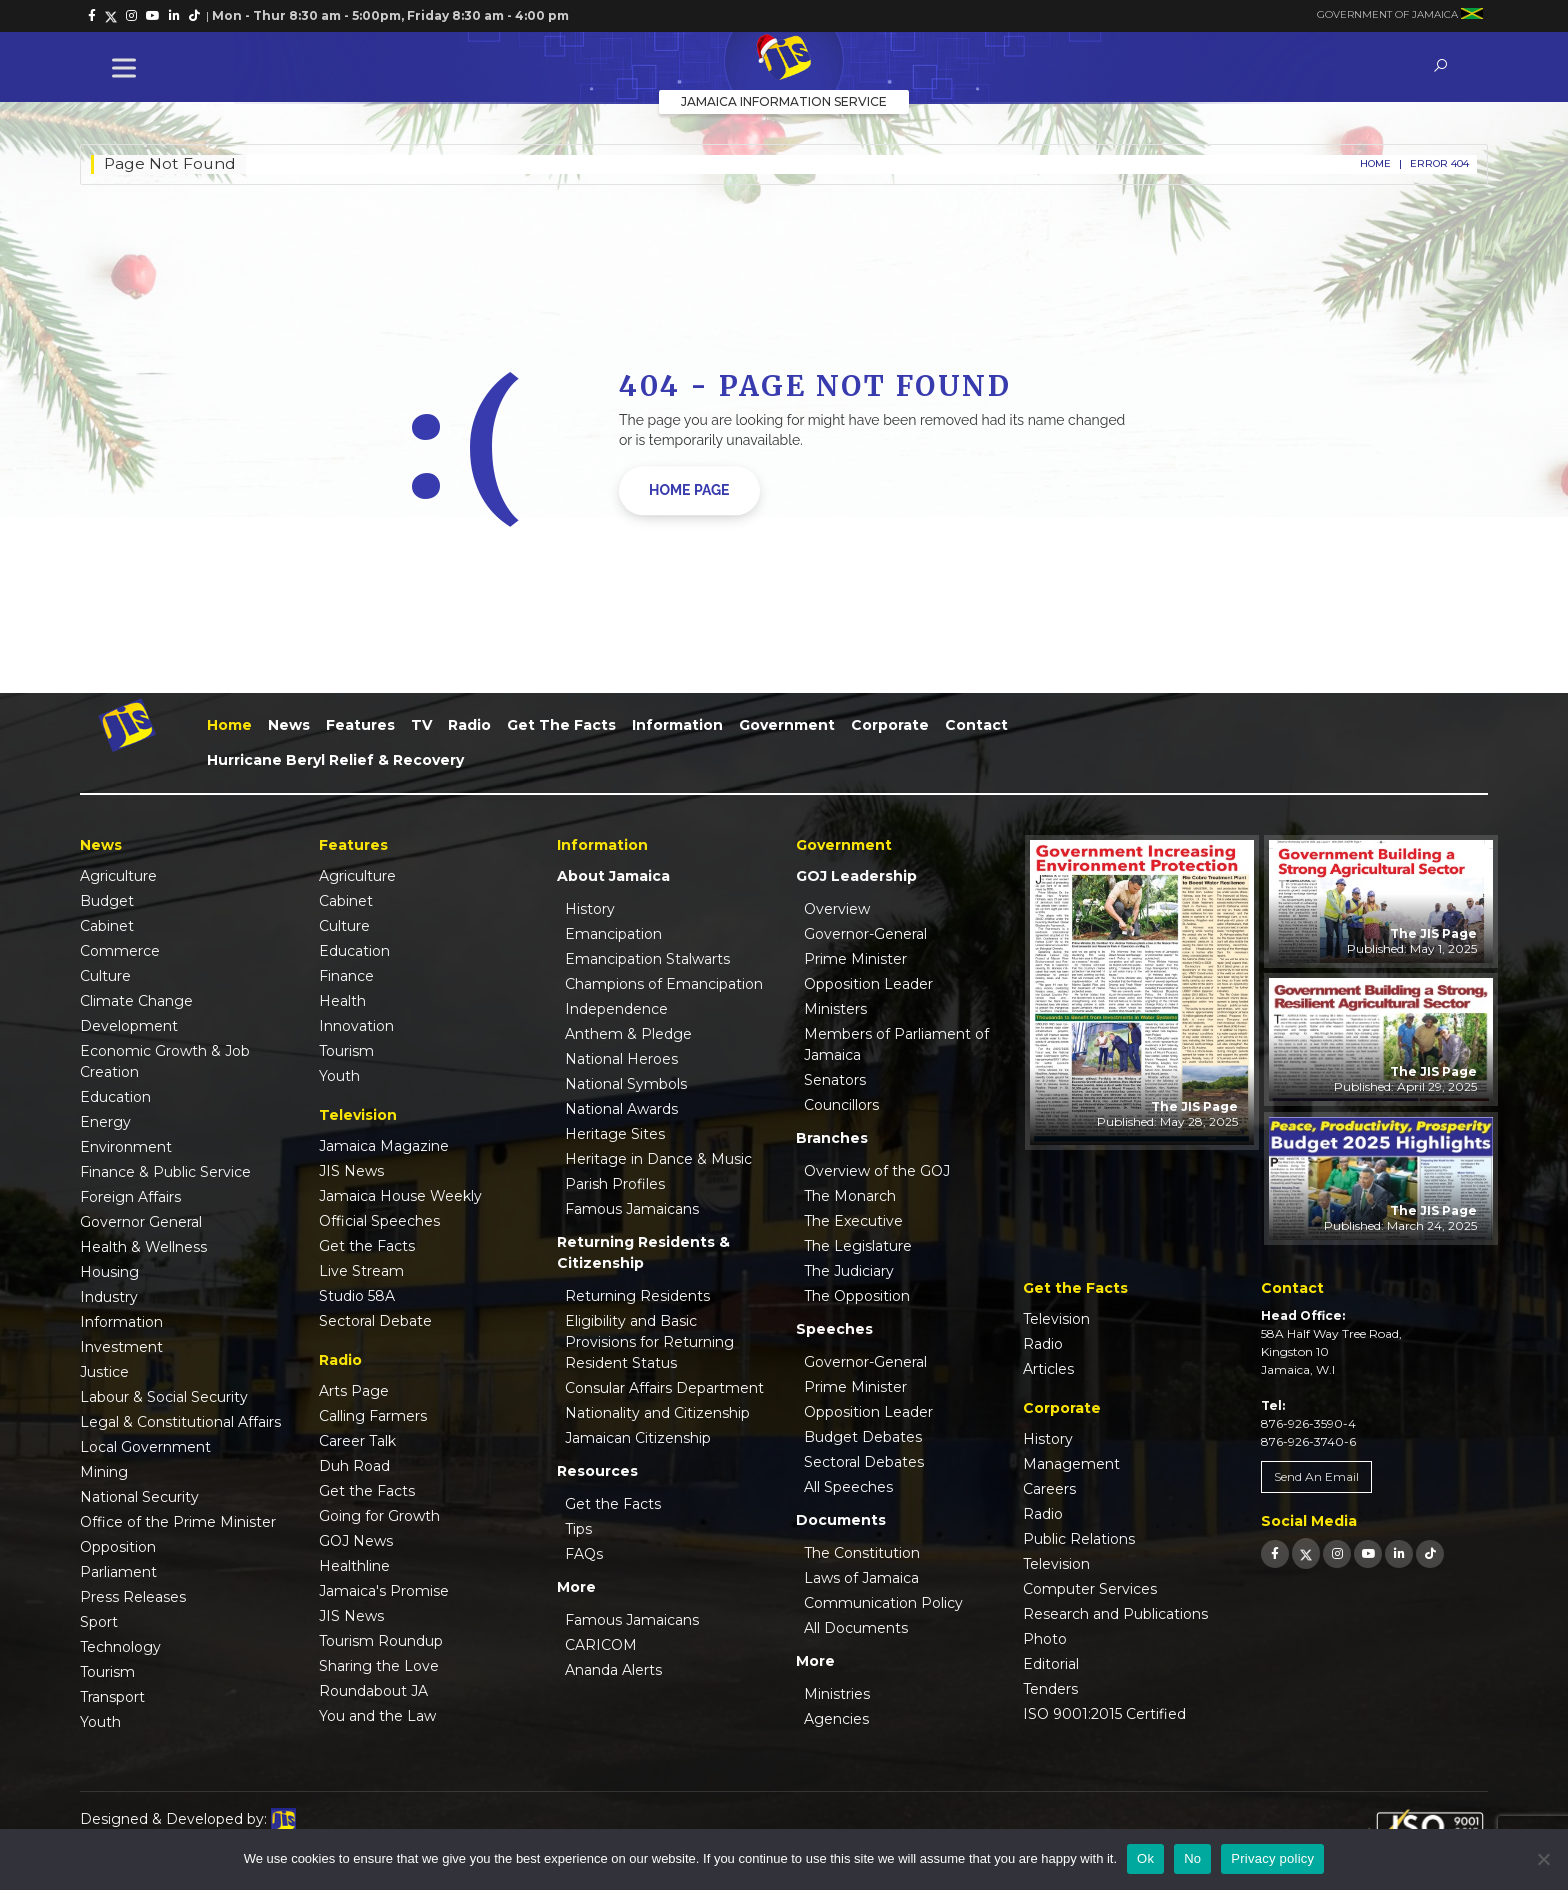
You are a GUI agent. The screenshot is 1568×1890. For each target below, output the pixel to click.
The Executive (853, 1221)
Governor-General (865, 934)
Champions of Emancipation (664, 984)
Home (1375, 163)
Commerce (120, 951)
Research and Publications (1115, 1614)
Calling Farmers (373, 1416)
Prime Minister (855, 959)
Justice (104, 1372)
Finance (346, 976)
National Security (139, 1497)
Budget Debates (863, 1437)
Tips (578, 1529)
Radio (469, 725)
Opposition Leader (868, 984)
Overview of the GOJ (877, 1171)
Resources (597, 1471)
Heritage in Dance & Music (658, 1159)
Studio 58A (357, 1296)
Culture (105, 976)
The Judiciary (849, 1271)
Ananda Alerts (613, 1670)
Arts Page (354, 1391)
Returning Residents (637, 1296)
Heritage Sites (615, 1134)
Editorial (1051, 1664)
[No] (1543, 1859)
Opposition (118, 1547)
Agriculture (118, 876)
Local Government (145, 1447)
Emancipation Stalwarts (647, 959)
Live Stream (361, 1271)
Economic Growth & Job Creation (165, 1061)
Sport (99, 1622)
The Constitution (862, 1553)
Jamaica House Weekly (400, 1196)
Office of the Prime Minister (178, 1522)
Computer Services (1090, 1589)
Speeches (834, 1329)
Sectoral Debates (864, 1462)
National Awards (621, 1109)
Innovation (356, 1026)
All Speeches (848, 1487)
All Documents (856, 1628)
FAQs (584, 1554)
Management (1071, 1464)
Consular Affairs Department (664, 1388)
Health (342, 1001)
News (289, 725)
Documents (841, 1520)
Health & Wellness (143, 1247)
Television (1056, 1319)
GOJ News (356, 1541)
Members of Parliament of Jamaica (896, 1044)
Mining (104, 1472)
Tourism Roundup (381, 1641)
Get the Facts (561, 725)
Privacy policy (1272, 1858)
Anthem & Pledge (628, 1034)
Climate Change (136, 1001)
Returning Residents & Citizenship (643, 1252)
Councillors (841, 1105)
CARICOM (601, 1645)
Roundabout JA (373, 1691)
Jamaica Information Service (784, 101)
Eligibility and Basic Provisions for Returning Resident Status (649, 1342)
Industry (109, 1297)
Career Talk (357, 1441)
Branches (832, 1138)
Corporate (890, 725)
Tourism (107, 1672)
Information (677, 725)
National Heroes (621, 1059)
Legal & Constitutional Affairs (180, 1422)
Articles (1048, 1369)
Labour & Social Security (164, 1397)
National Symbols (626, 1084)
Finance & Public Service (165, 1172)
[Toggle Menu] (128, 67)
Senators (835, 1080)
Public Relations (1079, 1539)
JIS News (351, 1171)
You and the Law (377, 1716)
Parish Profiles (615, 1184)
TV (421, 725)
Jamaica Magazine (384, 1146)
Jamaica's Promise (384, 1591)
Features (360, 725)
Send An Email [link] (1316, 1476)
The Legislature (858, 1246)
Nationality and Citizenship (657, 1413)
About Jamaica (613, 876)
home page (689, 490)
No (1192, 1858)
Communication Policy (883, 1603)
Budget (107, 901)
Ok (1145, 1858)
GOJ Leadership (856, 876)
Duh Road (354, 1466)
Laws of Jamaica (861, 1578)
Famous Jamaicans (632, 1209)
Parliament (118, 1572)
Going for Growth (379, 1516)
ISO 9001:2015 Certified (1104, 1714)
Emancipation (613, 934)
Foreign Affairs (130, 1197)
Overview (837, 909)
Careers (1049, 1489)
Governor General (141, 1222)
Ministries (837, 1694)
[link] (92, 16)
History (590, 909)
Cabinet (107, 926)
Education (115, 1097)
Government (787, 725)
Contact (976, 725)
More (576, 1587)
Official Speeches (379, 1221)
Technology (120, 1647)
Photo (1045, 1639)
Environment (126, 1147)
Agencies (836, 1719)
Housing (109, 1272)
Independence (616, 1009)
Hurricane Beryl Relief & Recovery (335, 760)
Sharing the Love (379, 1666)
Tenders (1050, 1689)
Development (129, 1026)
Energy (105, 1122)
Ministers (835, 1009)
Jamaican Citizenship (638, 1438)
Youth (100, 1722)
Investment (121, 1347)
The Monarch (850, 1196)
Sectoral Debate (375, 1321)
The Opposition (857, 1296)
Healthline (354, 1566)
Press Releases (133, 1597)
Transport (112, 1697)
